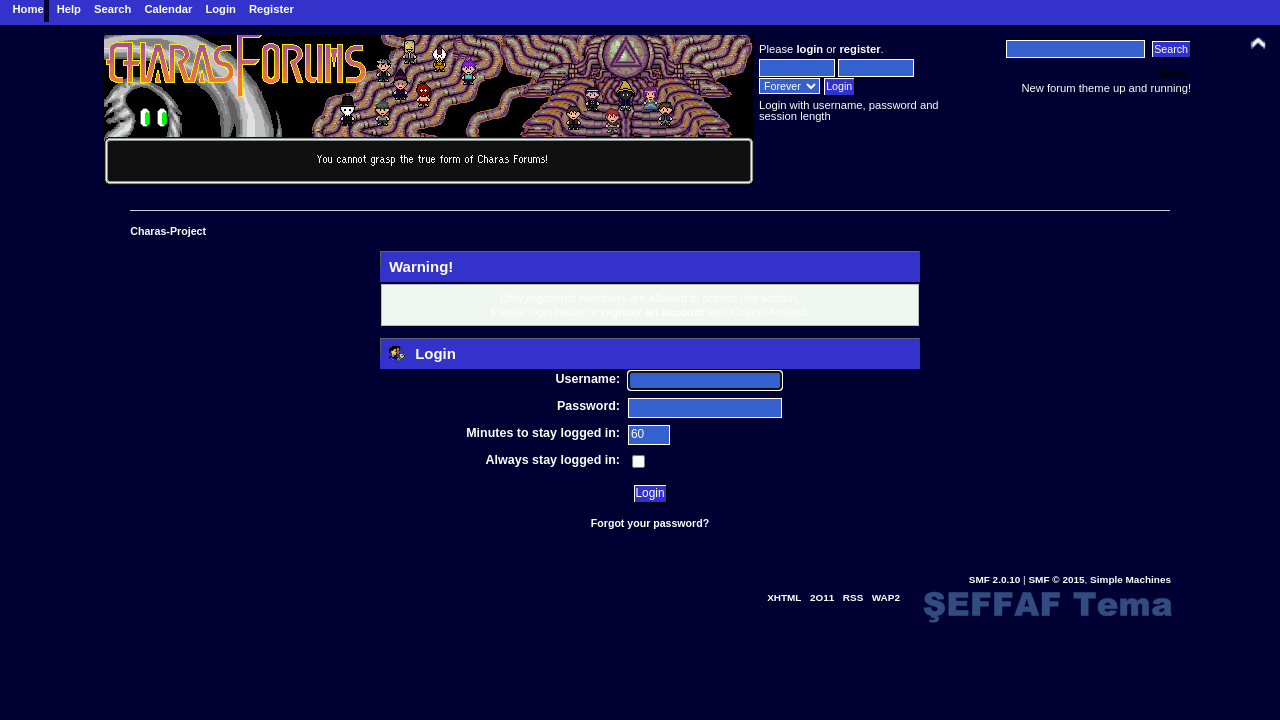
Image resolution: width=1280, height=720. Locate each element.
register (859, 49)
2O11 (822, 597)
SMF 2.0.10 (995, 579)
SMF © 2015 (1056, 579)
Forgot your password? (650, 523)
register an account (653, 312)
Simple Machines (1130, 579)
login (809, 49)
